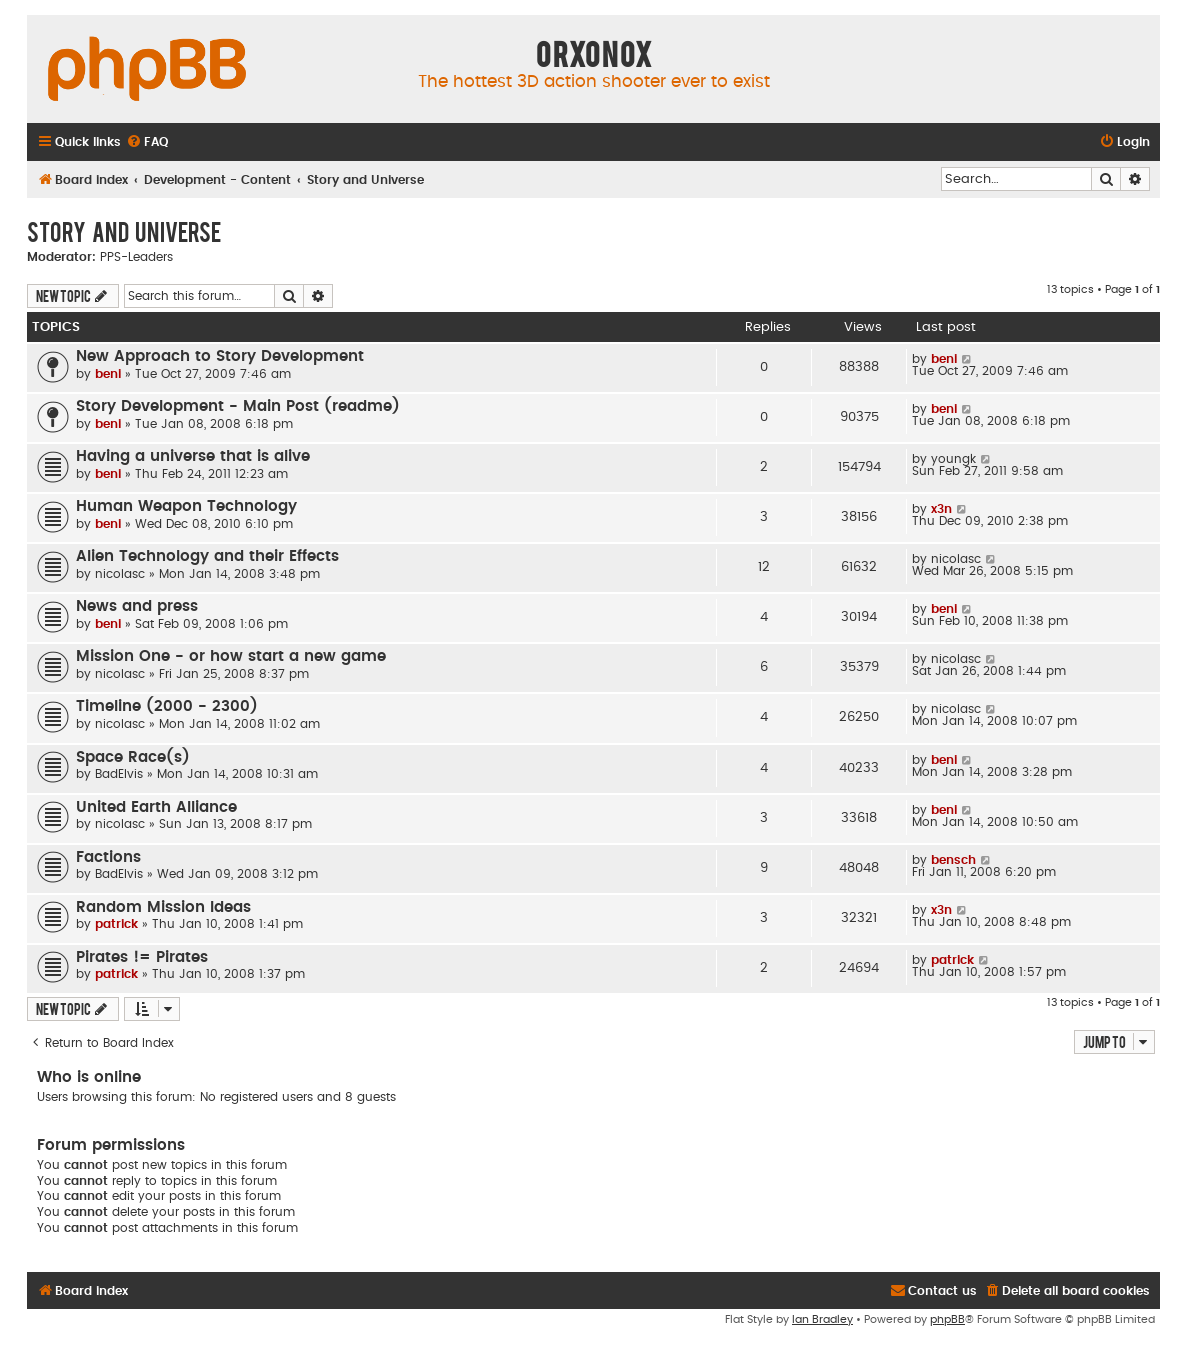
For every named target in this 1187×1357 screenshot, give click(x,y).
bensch (953, 860)
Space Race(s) (133, 757)
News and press (137, 606)
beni (108, 374)
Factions (108, 857)
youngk (953, 459)
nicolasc (120, 574)
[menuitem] (147, 142)
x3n (941, 509)
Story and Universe (124, 231)
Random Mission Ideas (163, 907)
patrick (116, 924)
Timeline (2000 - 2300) (167, 706)
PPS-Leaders (136, 257)
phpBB (947, 1319)
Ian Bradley (822, 1319)
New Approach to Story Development (220, 356)
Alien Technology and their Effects (207, 556)
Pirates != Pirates (142, 957)
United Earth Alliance (156, 807)
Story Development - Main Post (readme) (238, 406)
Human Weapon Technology (186, 506)
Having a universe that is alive (193, 456)
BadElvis (119, 774)
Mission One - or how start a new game (231, 656)
